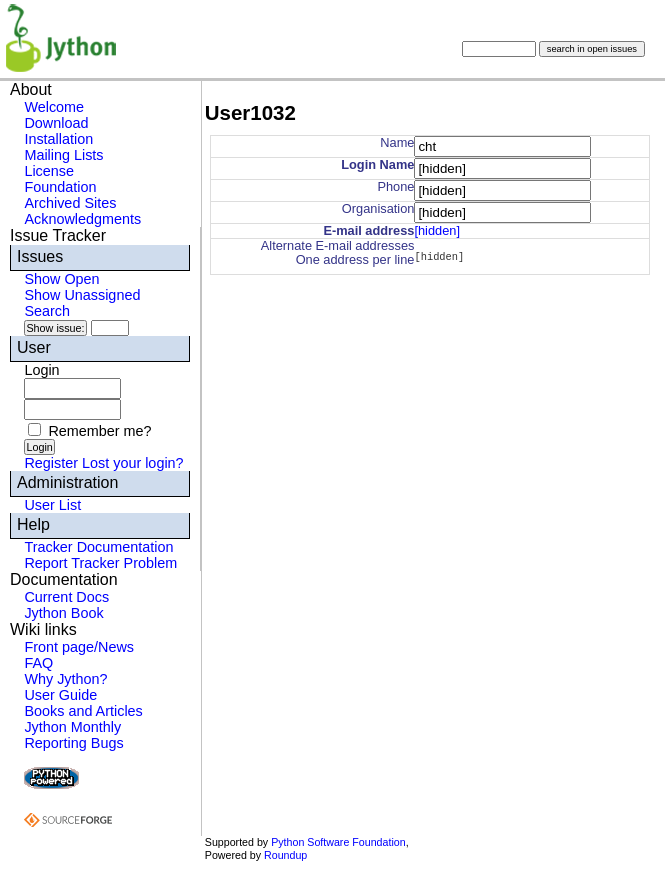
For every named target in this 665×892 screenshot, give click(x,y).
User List (52, 505)
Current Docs (66, 597)
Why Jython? (65, 679)
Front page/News (79, 647)
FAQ (38, 663)
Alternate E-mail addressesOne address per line (338, 252)
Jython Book (63, 613)
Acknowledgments (82, 219)
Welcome (54, 107)
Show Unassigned (82, 295)
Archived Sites (70, 203)
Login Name (377, 164)
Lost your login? (133, 463)
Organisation (378, 208)
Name (397, 142)
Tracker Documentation (98, 547)
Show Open (61, 279)
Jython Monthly (72, 727)
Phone (395, 186)
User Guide (60, 695)
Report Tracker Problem (100, 563)
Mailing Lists (63, 155)
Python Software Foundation (338, 842)
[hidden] (437, 230)
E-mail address (368, 230)
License (49, 171)
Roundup (285, 855)
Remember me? (99, 431)
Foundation (60, 187)
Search (47, 311)
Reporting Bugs (73, 743)
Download (56, 123)
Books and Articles (83, 711)
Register (51, 463)
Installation (58, 139)
